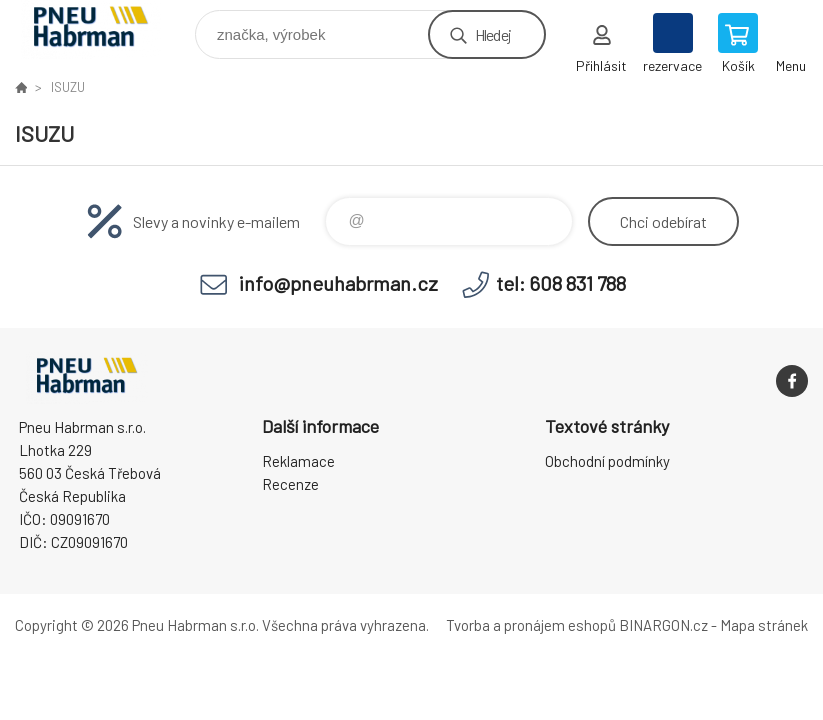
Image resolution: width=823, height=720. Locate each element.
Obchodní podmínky (607, 461)
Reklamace (298, 461)
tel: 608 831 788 (561, 283)
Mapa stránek (764, 625)
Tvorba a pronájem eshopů (531, 625)
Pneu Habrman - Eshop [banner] (103, 29)
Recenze (290, 484)
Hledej (493, 34)
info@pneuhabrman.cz (338, 283)
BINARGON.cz (663, 625)
